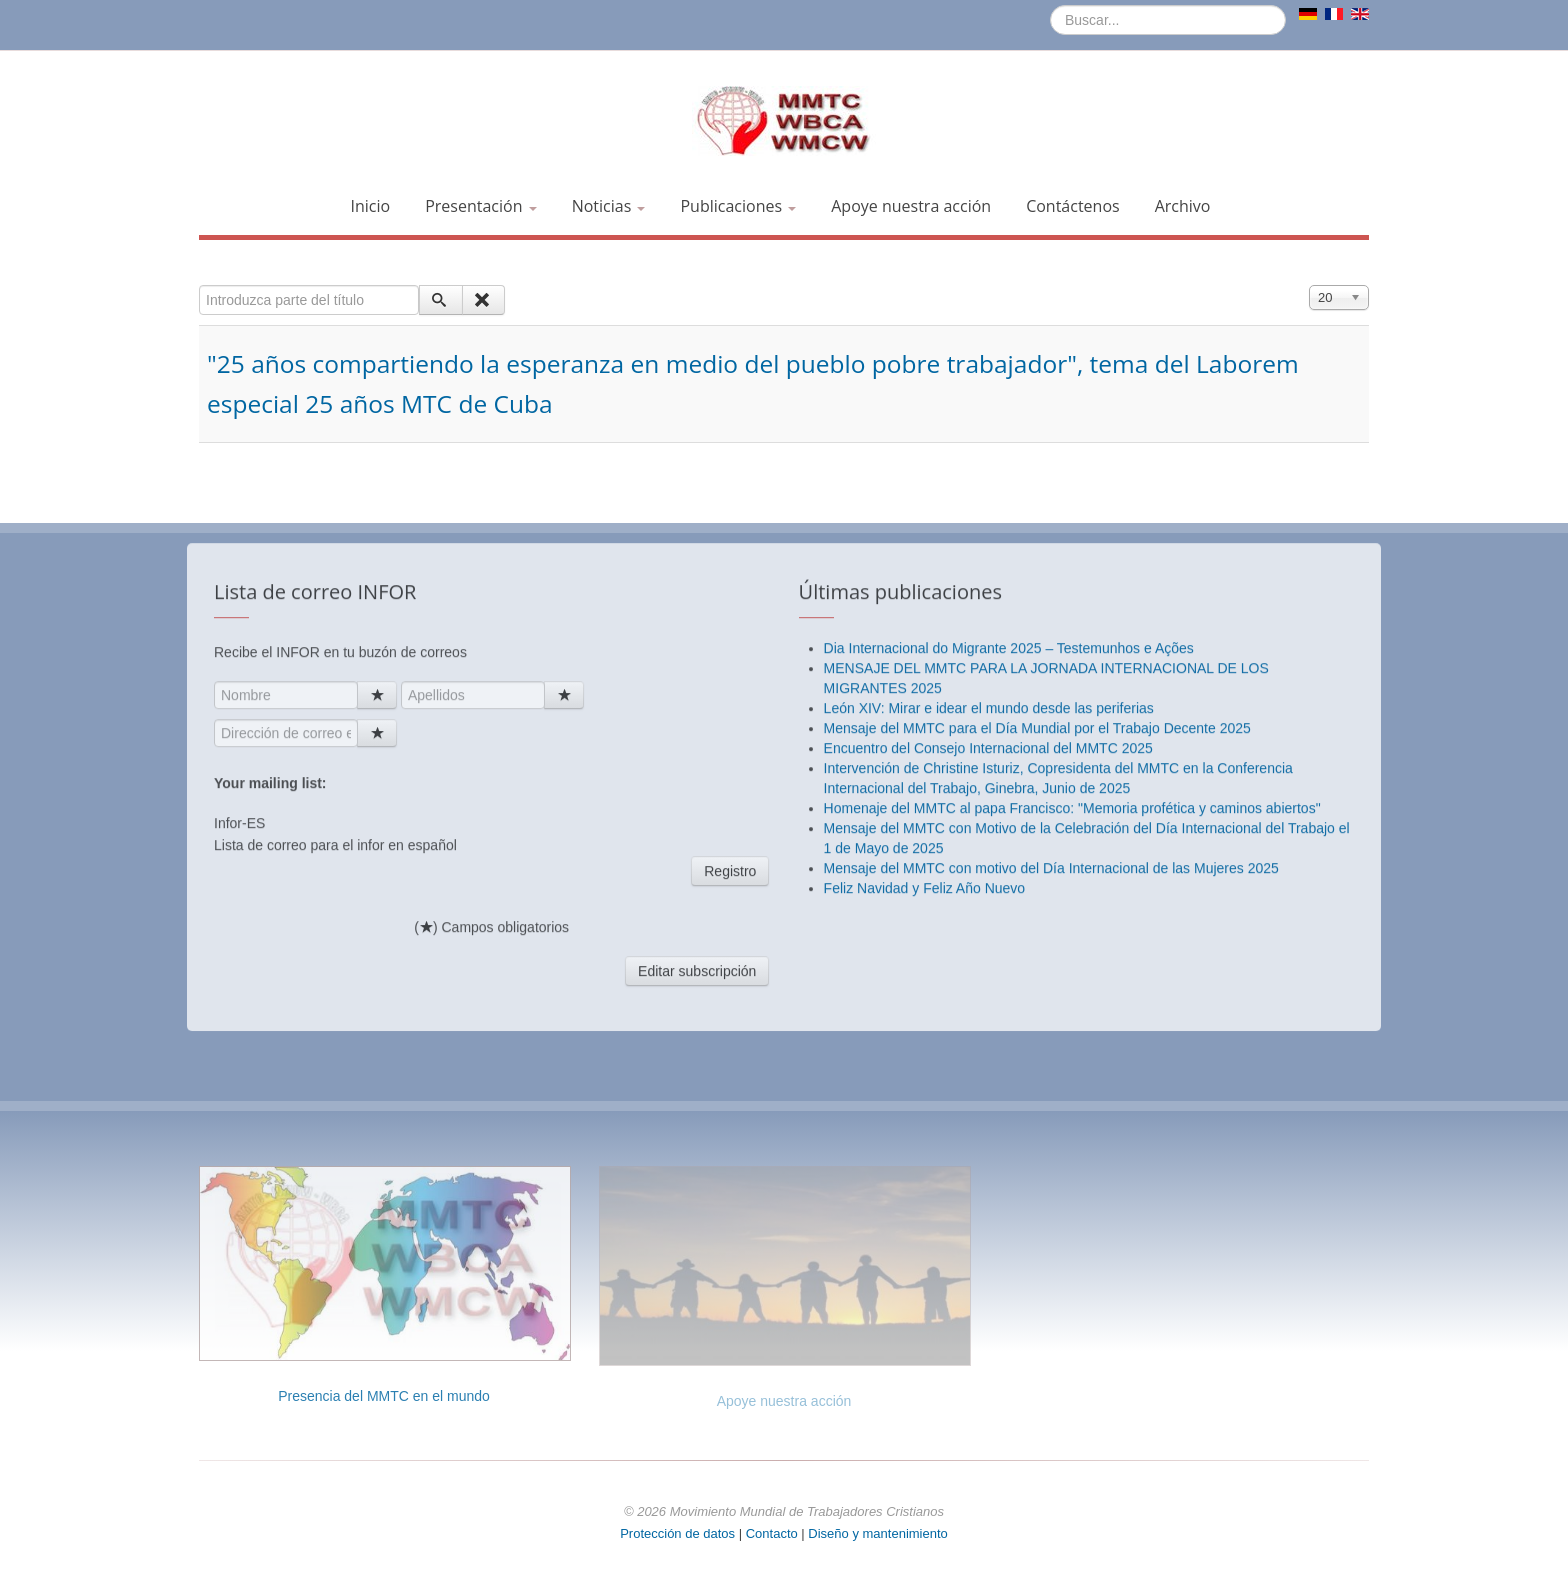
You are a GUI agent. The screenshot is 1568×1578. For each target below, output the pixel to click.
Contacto (774, 1533)
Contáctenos (1073, 206)
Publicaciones (738, 206)
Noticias (609, 206)
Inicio (371, 206)
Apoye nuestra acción (911, 206)
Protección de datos (677, 1533)
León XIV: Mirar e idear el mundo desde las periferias (989, 1108)
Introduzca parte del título (199, 285)
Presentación (480, 206)
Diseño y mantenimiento (877, 1533)
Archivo (1183, 206)
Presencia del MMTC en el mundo (384, 1396)
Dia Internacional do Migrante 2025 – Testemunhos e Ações (1009, 1048)
